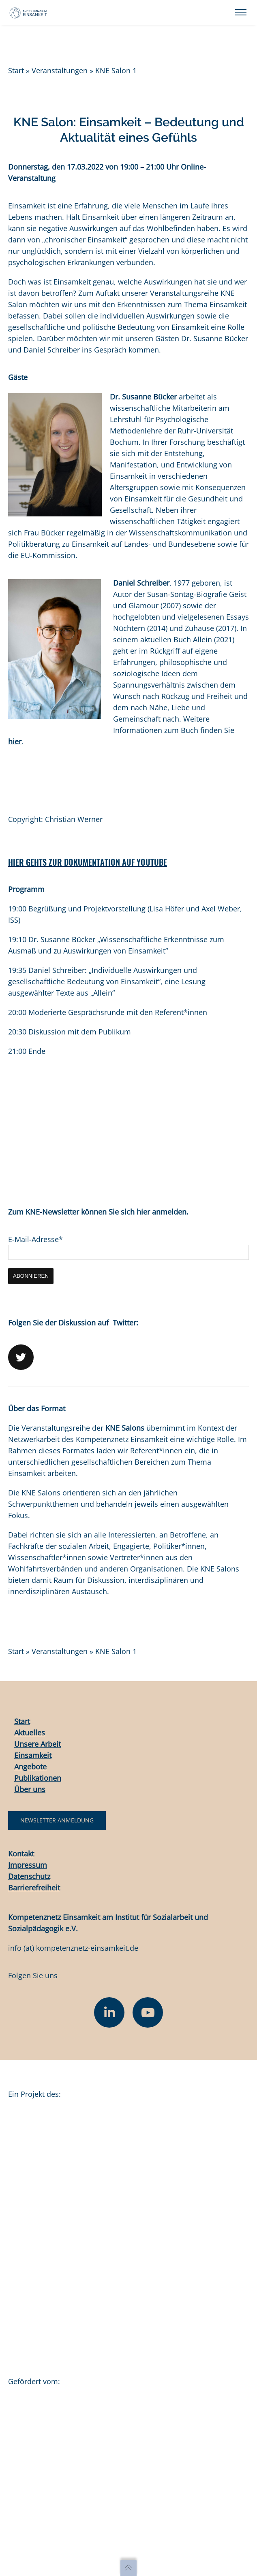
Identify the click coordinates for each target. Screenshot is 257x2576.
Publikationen (37, 1778)
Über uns (29, 1789)
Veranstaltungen (60, 70)
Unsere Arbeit (37, 1744)
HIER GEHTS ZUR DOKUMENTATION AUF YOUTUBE (87, 862)
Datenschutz (29, 1876)
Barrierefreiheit (34, 1887)
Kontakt (21, 1853)
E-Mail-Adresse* (35, 1239)
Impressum (27, 1865)
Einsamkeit (32, 1755)
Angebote (30, 1766)
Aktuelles (29, 1732)
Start (16, 70)
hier (14, 741)
